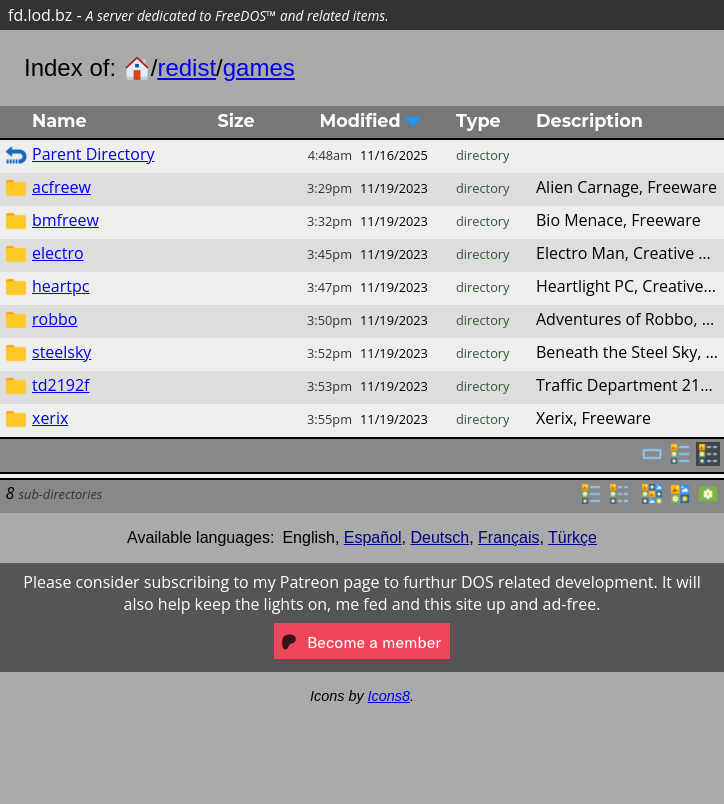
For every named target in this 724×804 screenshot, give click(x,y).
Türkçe (572, 537)
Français (508, 537)
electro (58, 253)
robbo (54, 319)
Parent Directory (93, 154)
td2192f (60, 385)
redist (186, 67)
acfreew (61, 187)
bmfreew (65, 220)
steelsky (61, 352)
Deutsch (440, 537)
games (259, 67)
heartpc (60, 286)
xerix (50, 418)
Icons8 (389, 696)
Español (373, 537)
